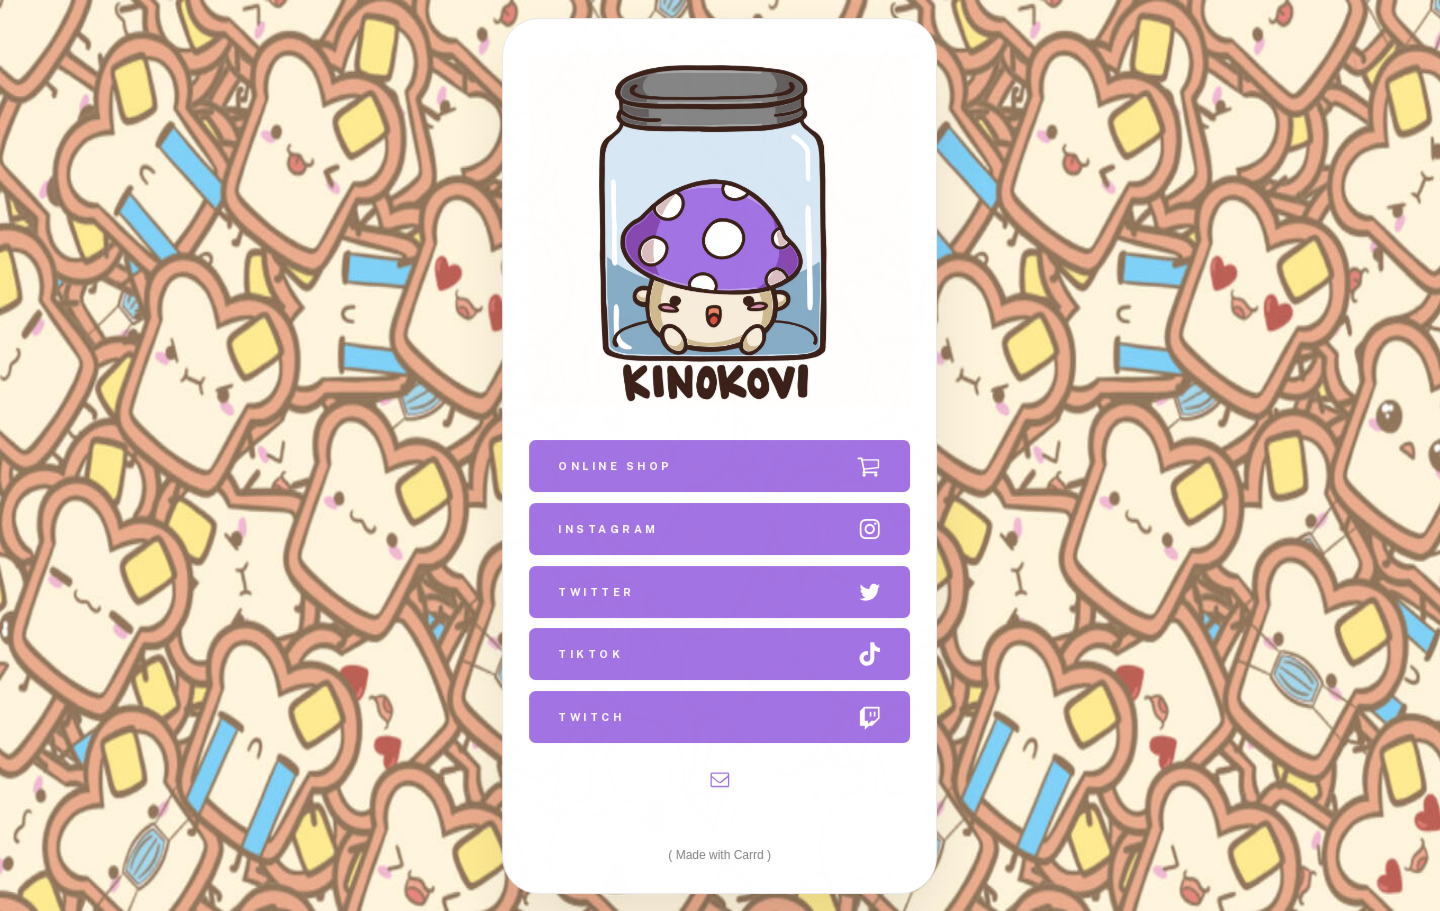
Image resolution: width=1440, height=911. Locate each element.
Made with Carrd (720, 854)
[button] (720, 466)
